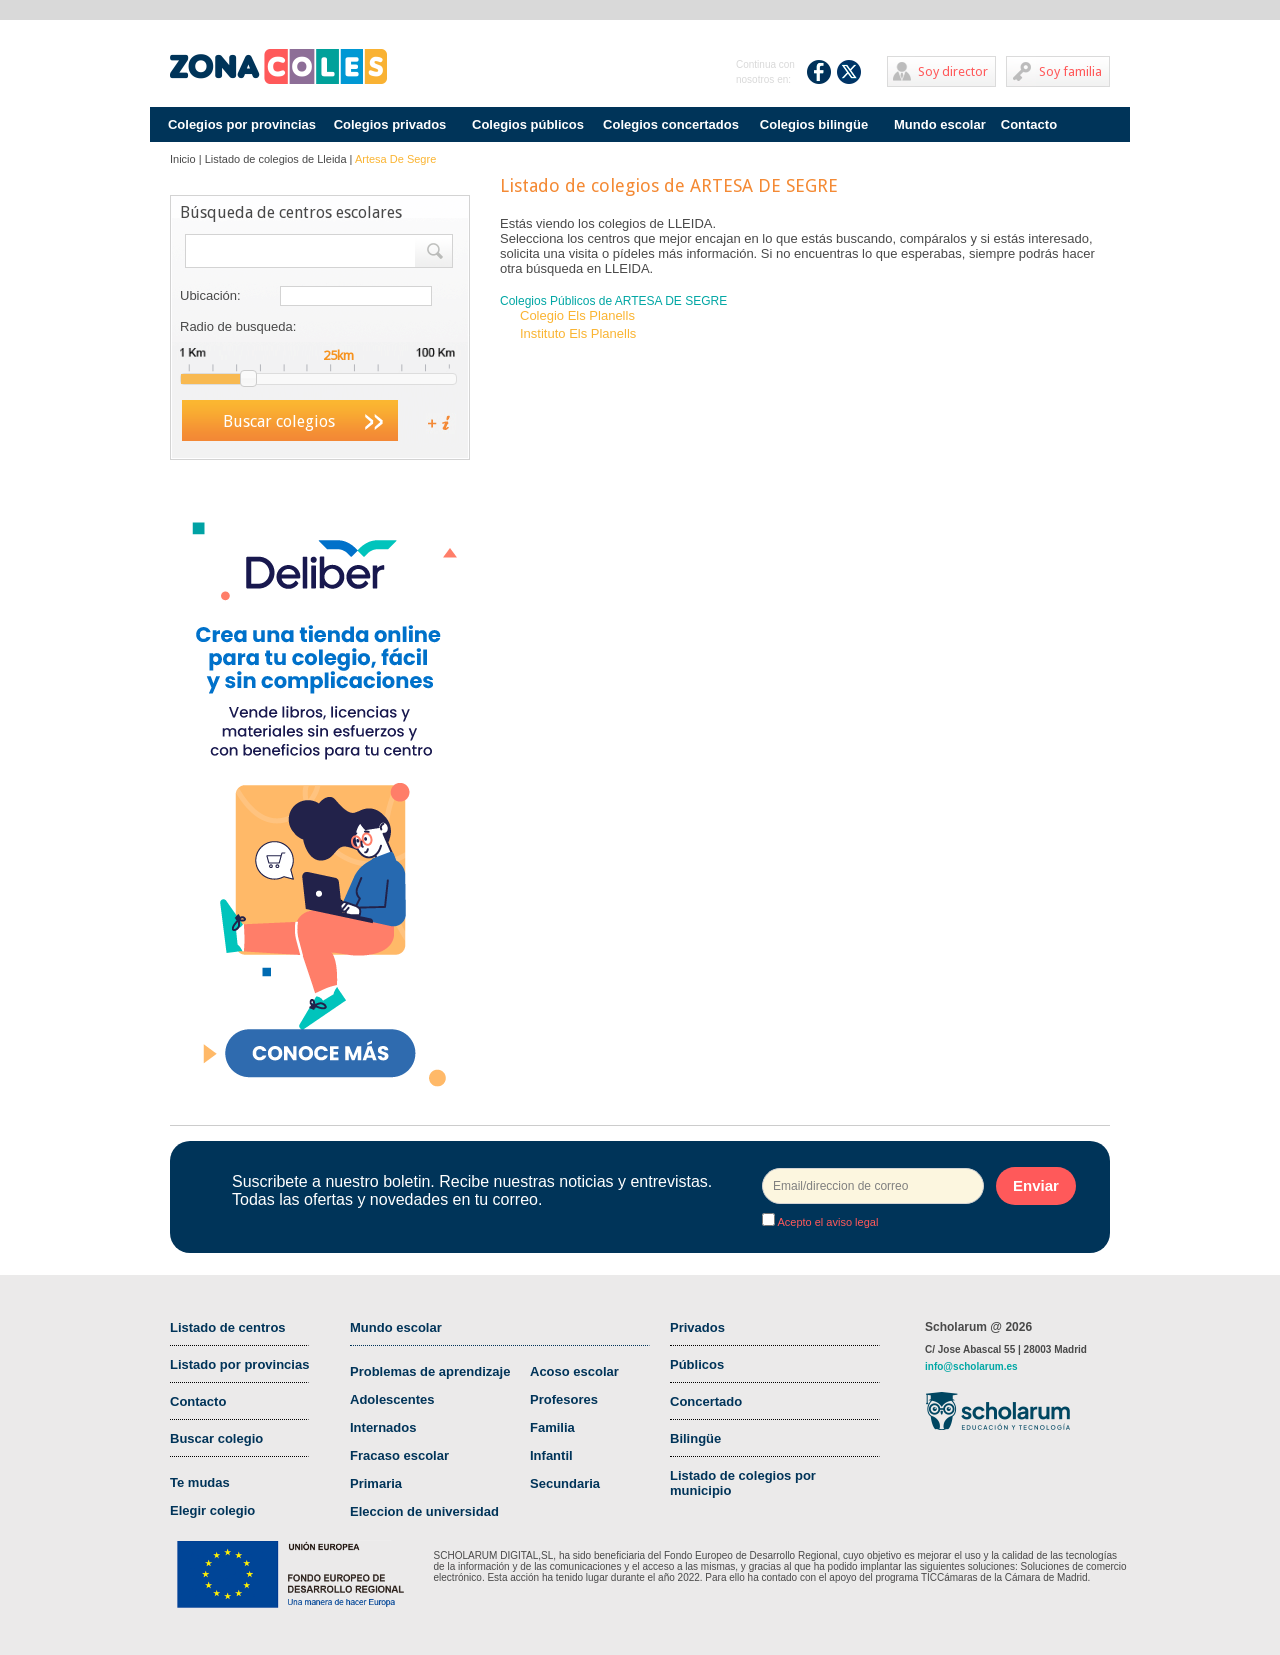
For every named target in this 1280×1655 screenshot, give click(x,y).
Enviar (1036, 1185)
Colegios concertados (671, 124)
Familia (552, 1427)
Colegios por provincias (242, 124)
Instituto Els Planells (578, 333)
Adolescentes (392, 1399)
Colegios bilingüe (814, 124)
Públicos (697, 1364)
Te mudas (200, 1482)
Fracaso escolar (399, 1455)
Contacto (1029, 124)
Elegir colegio (212, 1510)
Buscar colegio (216, 1438)
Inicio (183, 159)
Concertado (706, 1401)
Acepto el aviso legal (826, 1222)
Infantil (551, 1455)
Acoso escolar (574, 1371)
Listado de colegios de (276, 159)
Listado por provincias (239, 1364)
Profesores (564, 1399)
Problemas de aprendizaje (430, 1371)
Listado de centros (228, 1327)
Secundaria (565, 1483)
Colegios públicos (528, 124)
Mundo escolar (940, 124)
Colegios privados (390, 124)
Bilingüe (695, 1438)
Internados (383, 1427)
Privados (697, 1327)
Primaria (376, 1483)
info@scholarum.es (971, 1366)
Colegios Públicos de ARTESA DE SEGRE (613, 301)
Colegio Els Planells (577, 315)
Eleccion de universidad (424, 1511)
